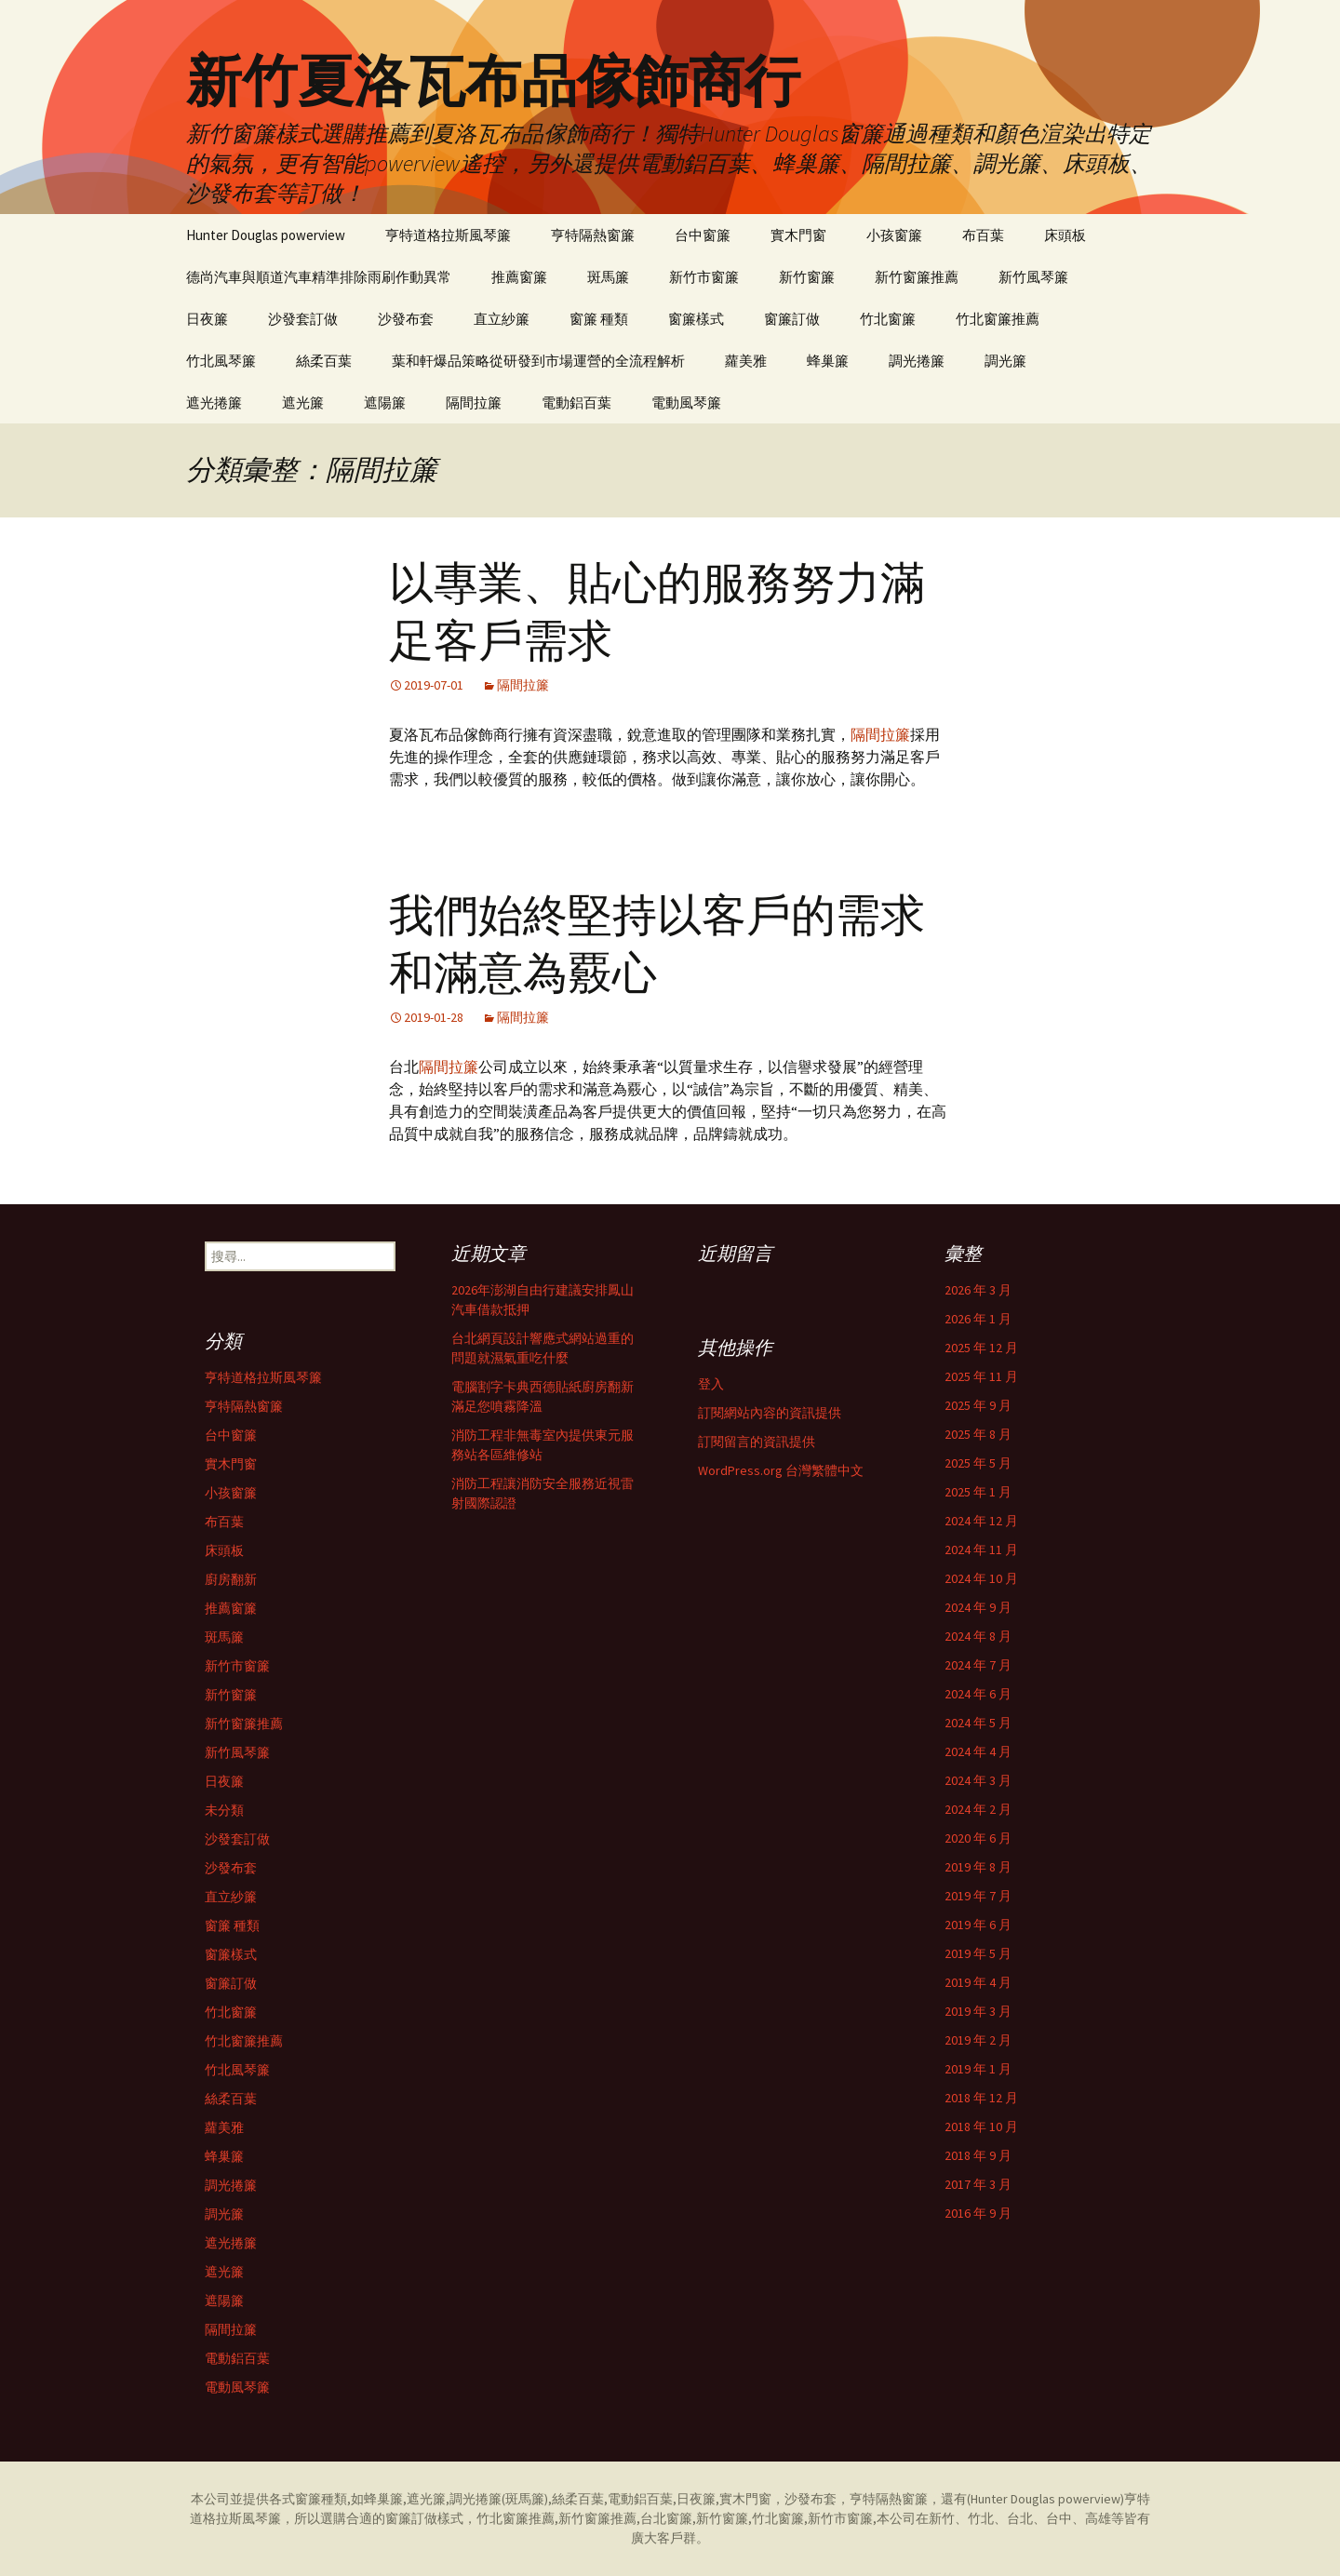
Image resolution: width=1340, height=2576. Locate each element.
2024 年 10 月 (981, 1578)
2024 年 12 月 (981, 1520)
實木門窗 (798, 235)
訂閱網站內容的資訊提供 (769, 1412)
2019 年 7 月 (978, 1895)
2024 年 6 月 (978, 1693)
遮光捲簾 (214, 402)
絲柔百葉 (324, 360)
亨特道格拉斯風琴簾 (448, 235)
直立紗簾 (501, 319)
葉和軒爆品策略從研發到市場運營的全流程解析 (538, 360)
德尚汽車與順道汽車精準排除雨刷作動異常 (318, 277)
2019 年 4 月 (978, 1982)
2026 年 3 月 (978, 1289)
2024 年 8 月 (978, 1636)
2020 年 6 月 (978, 1838)
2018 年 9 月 (978, 2155)
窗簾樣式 (696, 319)
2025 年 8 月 (978, 1434)
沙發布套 (406, 319)
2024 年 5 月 (978, 1722)
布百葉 (983, 235)
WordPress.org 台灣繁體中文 (781, 1470)
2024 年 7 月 (978, 1665)
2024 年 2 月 (978, 1809)
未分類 (224, 1810)
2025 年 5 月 (978, 1463)
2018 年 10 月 (981, 2126)
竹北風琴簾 (221, 360)
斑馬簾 (608, 277)
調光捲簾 (917, 360)
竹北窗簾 (888, 319)
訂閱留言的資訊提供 (756, 1441)
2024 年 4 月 (978, 1751)
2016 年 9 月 (978, 2213)
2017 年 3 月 (978, 2184)
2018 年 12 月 (981, 2097)
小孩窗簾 (894, 235)
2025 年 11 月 (981, 1376)
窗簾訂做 (792, 319)
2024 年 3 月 (978, 1780)
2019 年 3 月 (978, 2011)
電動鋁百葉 (576, 402)
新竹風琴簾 (1033, 277)
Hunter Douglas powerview (265, 235)
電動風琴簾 (686, 402)
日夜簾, (698, 2498)
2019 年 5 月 (978, 1953)
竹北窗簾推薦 (997, 319)
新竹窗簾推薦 (916, 277)
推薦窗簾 (519, 277)
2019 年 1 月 (978, 2068)
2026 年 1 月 (978, 1318)
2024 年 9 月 (978, 1607)
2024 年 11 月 (981, 1549)
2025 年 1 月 (978, 1491)
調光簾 (1005, 360)
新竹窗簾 (807, 277)
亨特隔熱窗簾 (593, 235)
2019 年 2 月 (978, 2040)
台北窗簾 (666, 2518)
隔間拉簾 (474, 402)
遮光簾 (303, 402)
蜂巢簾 (828, 360)
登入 (711, 1383)
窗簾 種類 (599, 319)
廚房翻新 (231, 1579)
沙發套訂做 (303, 319)
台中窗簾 (702, 235)
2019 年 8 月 (978, 1866)
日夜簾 (207, 319)
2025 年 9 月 (978, 1405)
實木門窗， (751, 2498)
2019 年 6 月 (978, 1924)
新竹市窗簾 (704, 277)
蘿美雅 (746, 360)
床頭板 (1065, 235)
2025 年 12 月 (981, 1347)
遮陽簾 (385, 402)
